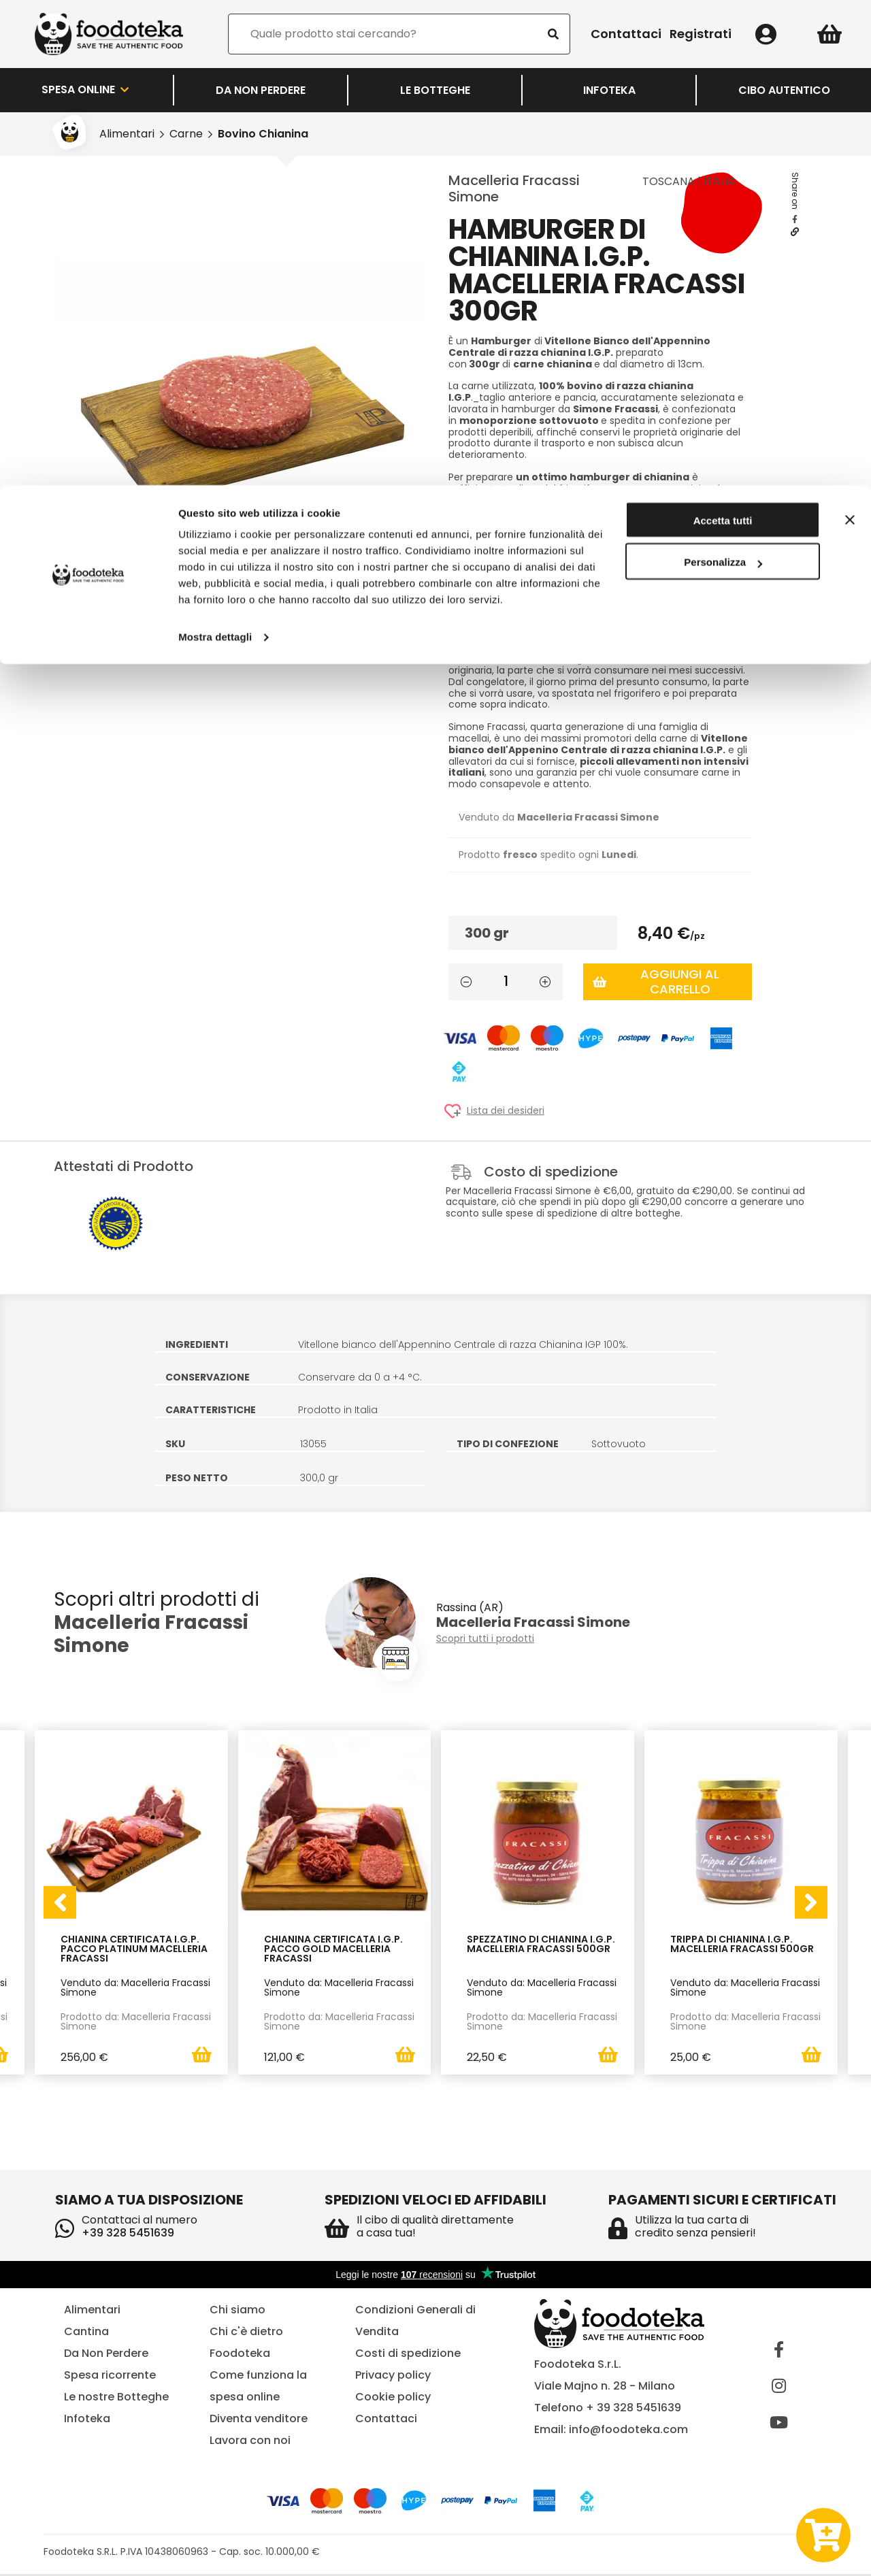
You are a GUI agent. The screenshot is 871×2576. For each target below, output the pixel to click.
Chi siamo (237, 2311)
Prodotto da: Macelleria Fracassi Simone (136, 2021)
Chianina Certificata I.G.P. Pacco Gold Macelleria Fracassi (333, 1949)
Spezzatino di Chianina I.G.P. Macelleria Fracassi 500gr (541, 1944)
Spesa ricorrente (110, 2377)
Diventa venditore (259, 2420)
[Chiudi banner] (850, 34)
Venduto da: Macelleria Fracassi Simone (135, 1987)
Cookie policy (393, 2399)
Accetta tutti (723, 36)
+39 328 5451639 (128, 2234)
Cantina (86, 2333)
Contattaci (386, 2420)
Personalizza (723, 78)
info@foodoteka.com (628, 2431)
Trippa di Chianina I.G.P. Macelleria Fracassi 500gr (742, 1944)
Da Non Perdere (106, 2355)
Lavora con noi (250, 2442)
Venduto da (559, 817)
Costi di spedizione (408, 2355)
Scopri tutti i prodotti (485, 1639)
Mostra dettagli (215, 152)
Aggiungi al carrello (656, 981)
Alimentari (92, 2311)
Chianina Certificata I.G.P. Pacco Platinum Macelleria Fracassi (134, 1949)
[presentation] (60, 1903)
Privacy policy (393, 2377)
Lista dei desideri (505, 1111)
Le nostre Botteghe (116, 2399)
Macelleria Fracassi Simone (514, 188)
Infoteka (87, 2420)
